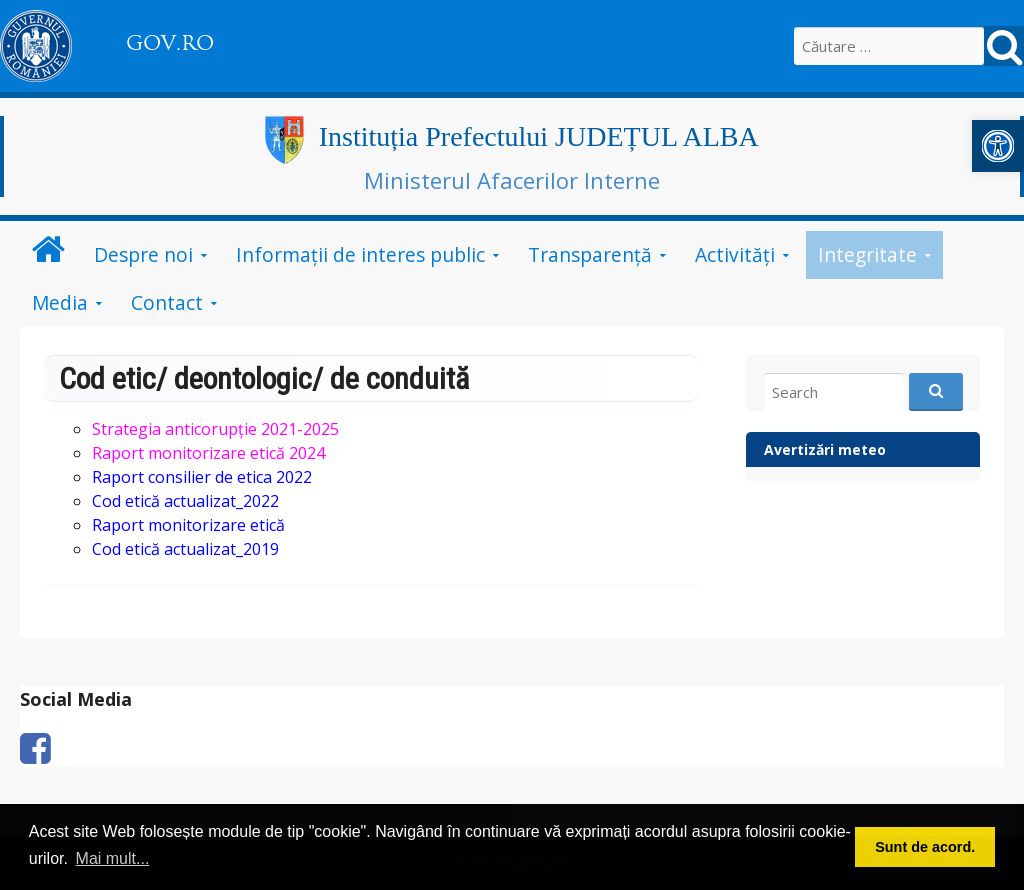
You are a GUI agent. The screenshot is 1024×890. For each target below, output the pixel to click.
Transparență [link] (590, 254)
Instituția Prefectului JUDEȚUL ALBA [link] (539, 136)
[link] (998, 146)
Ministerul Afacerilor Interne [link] (512, 180)
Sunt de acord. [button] (925, 847)
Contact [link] (167, 302)
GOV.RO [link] (170, 43)
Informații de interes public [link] (360, 254)
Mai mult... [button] (113, 858)
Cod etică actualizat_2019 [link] (185, 549)
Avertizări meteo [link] (825, 449)
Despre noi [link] (143, 254)
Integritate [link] (867, 254)
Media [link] (60, 302)
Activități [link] (735, 254)
